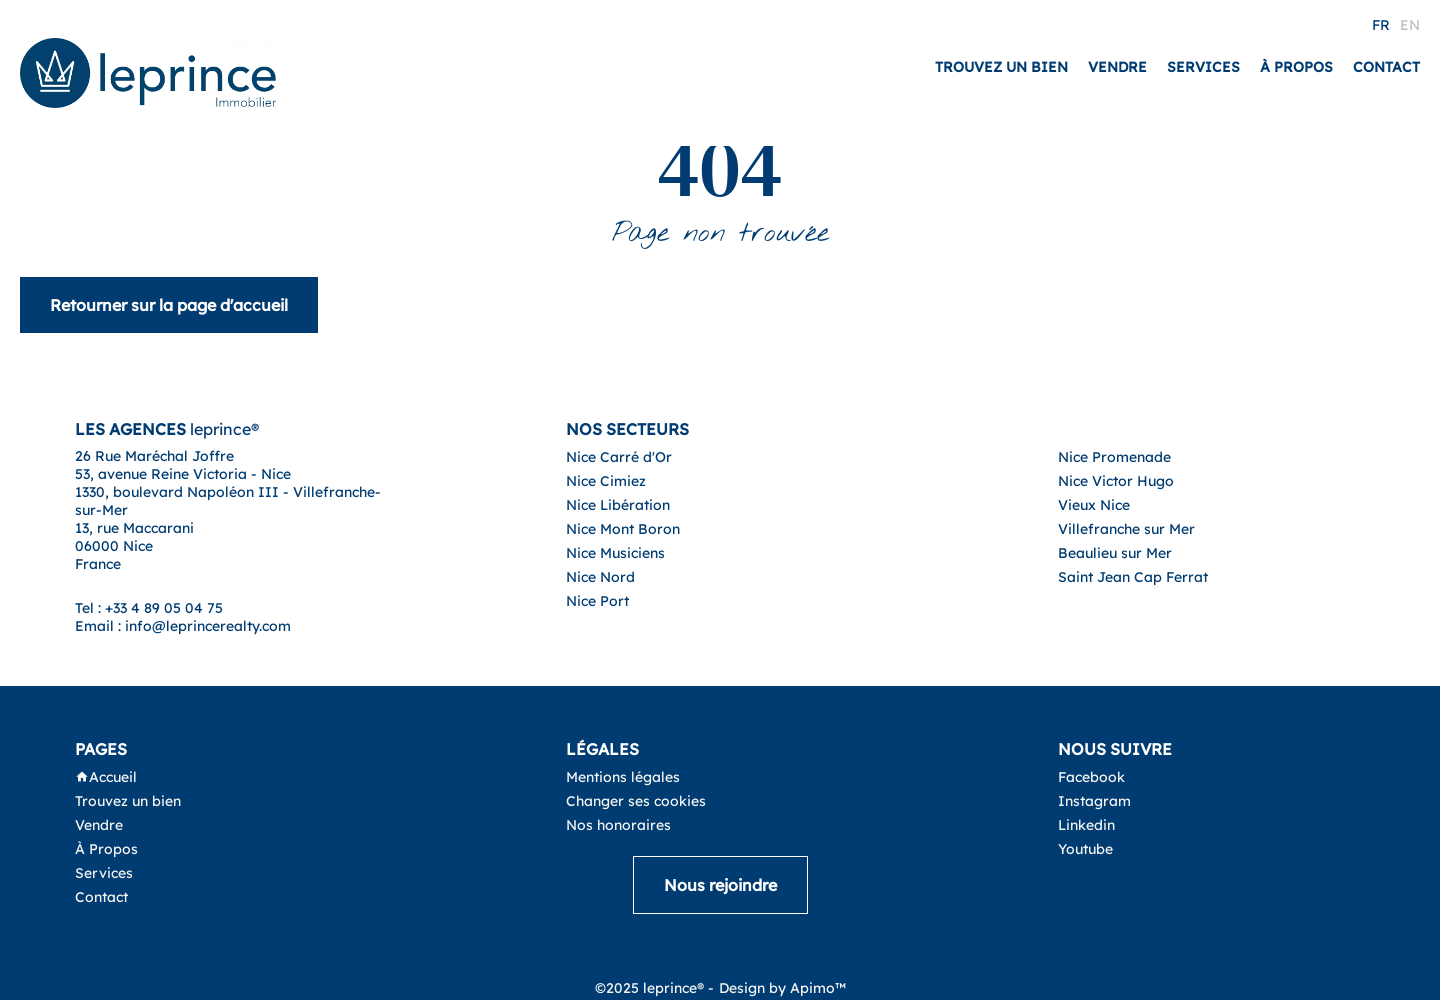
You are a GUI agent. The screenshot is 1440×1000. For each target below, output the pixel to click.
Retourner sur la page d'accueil (169, 305)
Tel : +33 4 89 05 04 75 (149, 608)
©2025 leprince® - (654, 988)
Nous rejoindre (720, 885)
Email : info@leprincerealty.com (183, 626)
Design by (782, 988)
